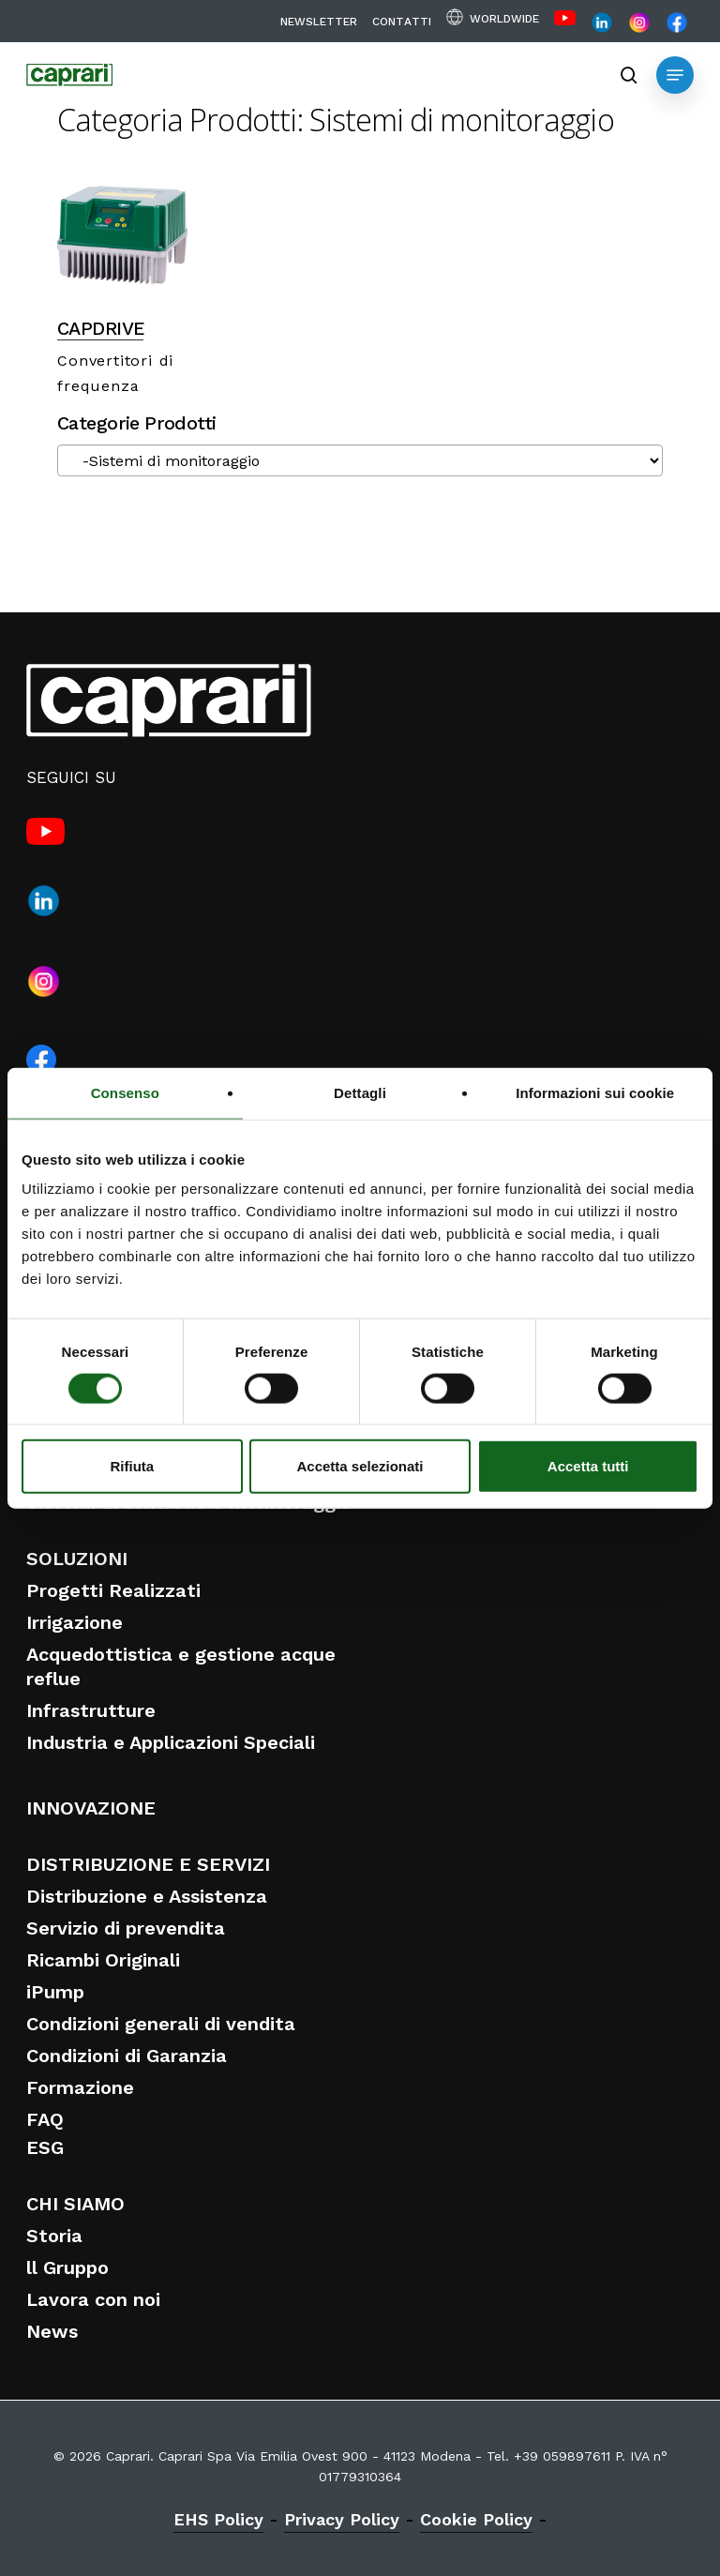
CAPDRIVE (100, 328)
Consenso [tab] (125, 1092)
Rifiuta (132, 1466)
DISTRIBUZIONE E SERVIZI (148, 1864)
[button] (675, 75)
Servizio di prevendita (125, 1928)
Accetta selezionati (359, 1466)
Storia (54, 2235)
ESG (45, 2147)
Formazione (80, 2087)
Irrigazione (74, 1622)
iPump (55, 1992)
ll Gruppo (67, 2267)
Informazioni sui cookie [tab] (595, 1092)
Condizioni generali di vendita (160, 2023)
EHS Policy (218, 2519)
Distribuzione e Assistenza (146, 1896)
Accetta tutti (588, 1466)
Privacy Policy (341, 2519)
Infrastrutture (91, 1710)
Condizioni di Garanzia (126, 2055)
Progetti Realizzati (113, 1590)
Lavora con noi (93, 2299)
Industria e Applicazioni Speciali (170, 1742)
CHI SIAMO (75, 2203)
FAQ (45, 2119)
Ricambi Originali (103, 1960)
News (52, 2331)
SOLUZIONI (77, 1558)
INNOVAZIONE (91, 1808)
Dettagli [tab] (360, 1092)
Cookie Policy (476, 2519)
